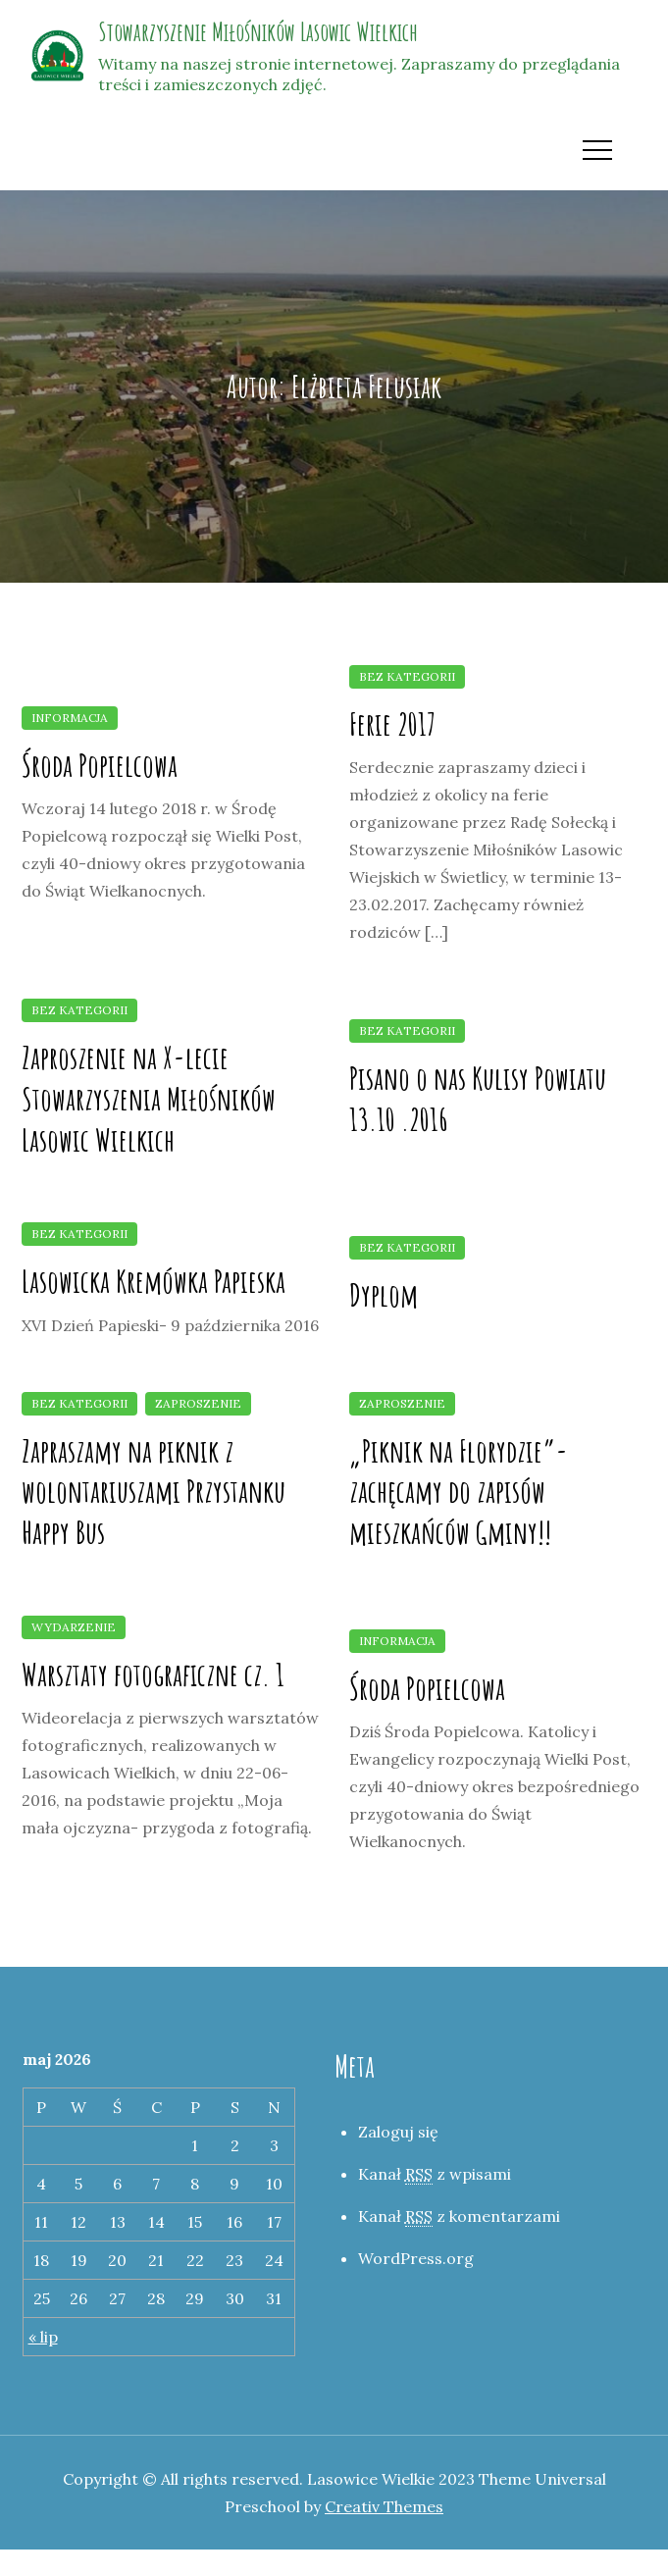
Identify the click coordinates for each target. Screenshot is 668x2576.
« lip (43, 2336)
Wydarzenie (73, 1627)
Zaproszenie (198, 1403)
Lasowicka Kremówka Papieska (153, 1281)
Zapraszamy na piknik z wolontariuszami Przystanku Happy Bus (153, 1491)
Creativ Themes (384, 2506)
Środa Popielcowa (100, 765)
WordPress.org (416, 2258)
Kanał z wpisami (434, 2174)
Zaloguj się (398, 2131)
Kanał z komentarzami (459, 2216)
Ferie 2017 (392, 723)
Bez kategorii (407, 676)
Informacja (69, 717)
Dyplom (383, 1294)
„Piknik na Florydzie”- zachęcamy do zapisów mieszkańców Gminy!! (458, 1491)
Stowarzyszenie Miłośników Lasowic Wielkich (258, 31)
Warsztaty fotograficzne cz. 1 (153, 1674)
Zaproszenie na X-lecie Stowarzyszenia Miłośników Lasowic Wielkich (149, 1098)
